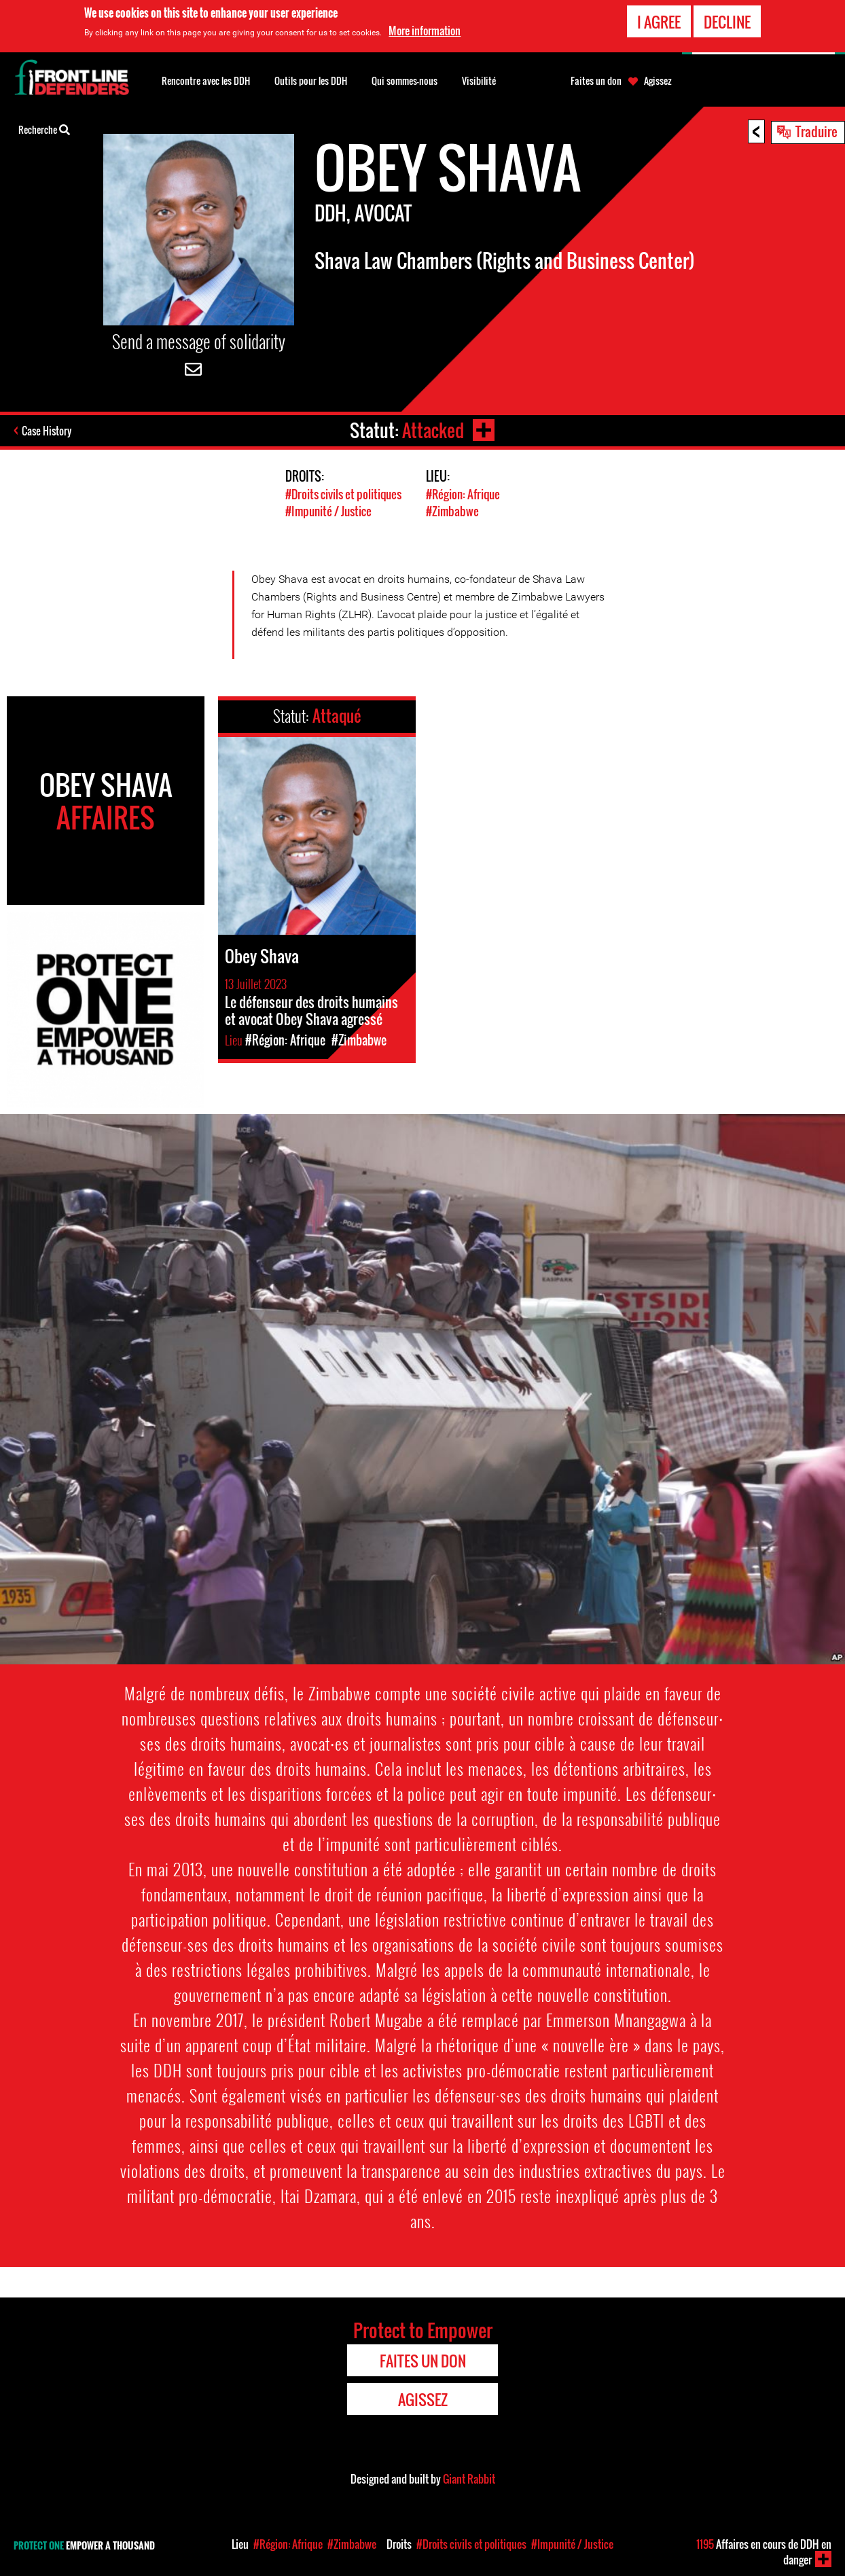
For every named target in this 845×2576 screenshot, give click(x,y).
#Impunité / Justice (328, 511)
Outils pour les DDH (310, 80)
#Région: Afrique (463, 494)
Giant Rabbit (469, 2479)
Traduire (816, 131)
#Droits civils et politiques (343, 494)
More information (425, 30)
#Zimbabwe (452, 511)
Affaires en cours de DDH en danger (763, 2552)
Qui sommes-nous (404, 80)
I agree (659, 22)
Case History (46, 430)
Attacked (433, 430)
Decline (727, 22)
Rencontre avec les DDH (206, 80)
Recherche (44, 128)
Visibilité (479, 80)
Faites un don (596, 81)
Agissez (658, 81)
